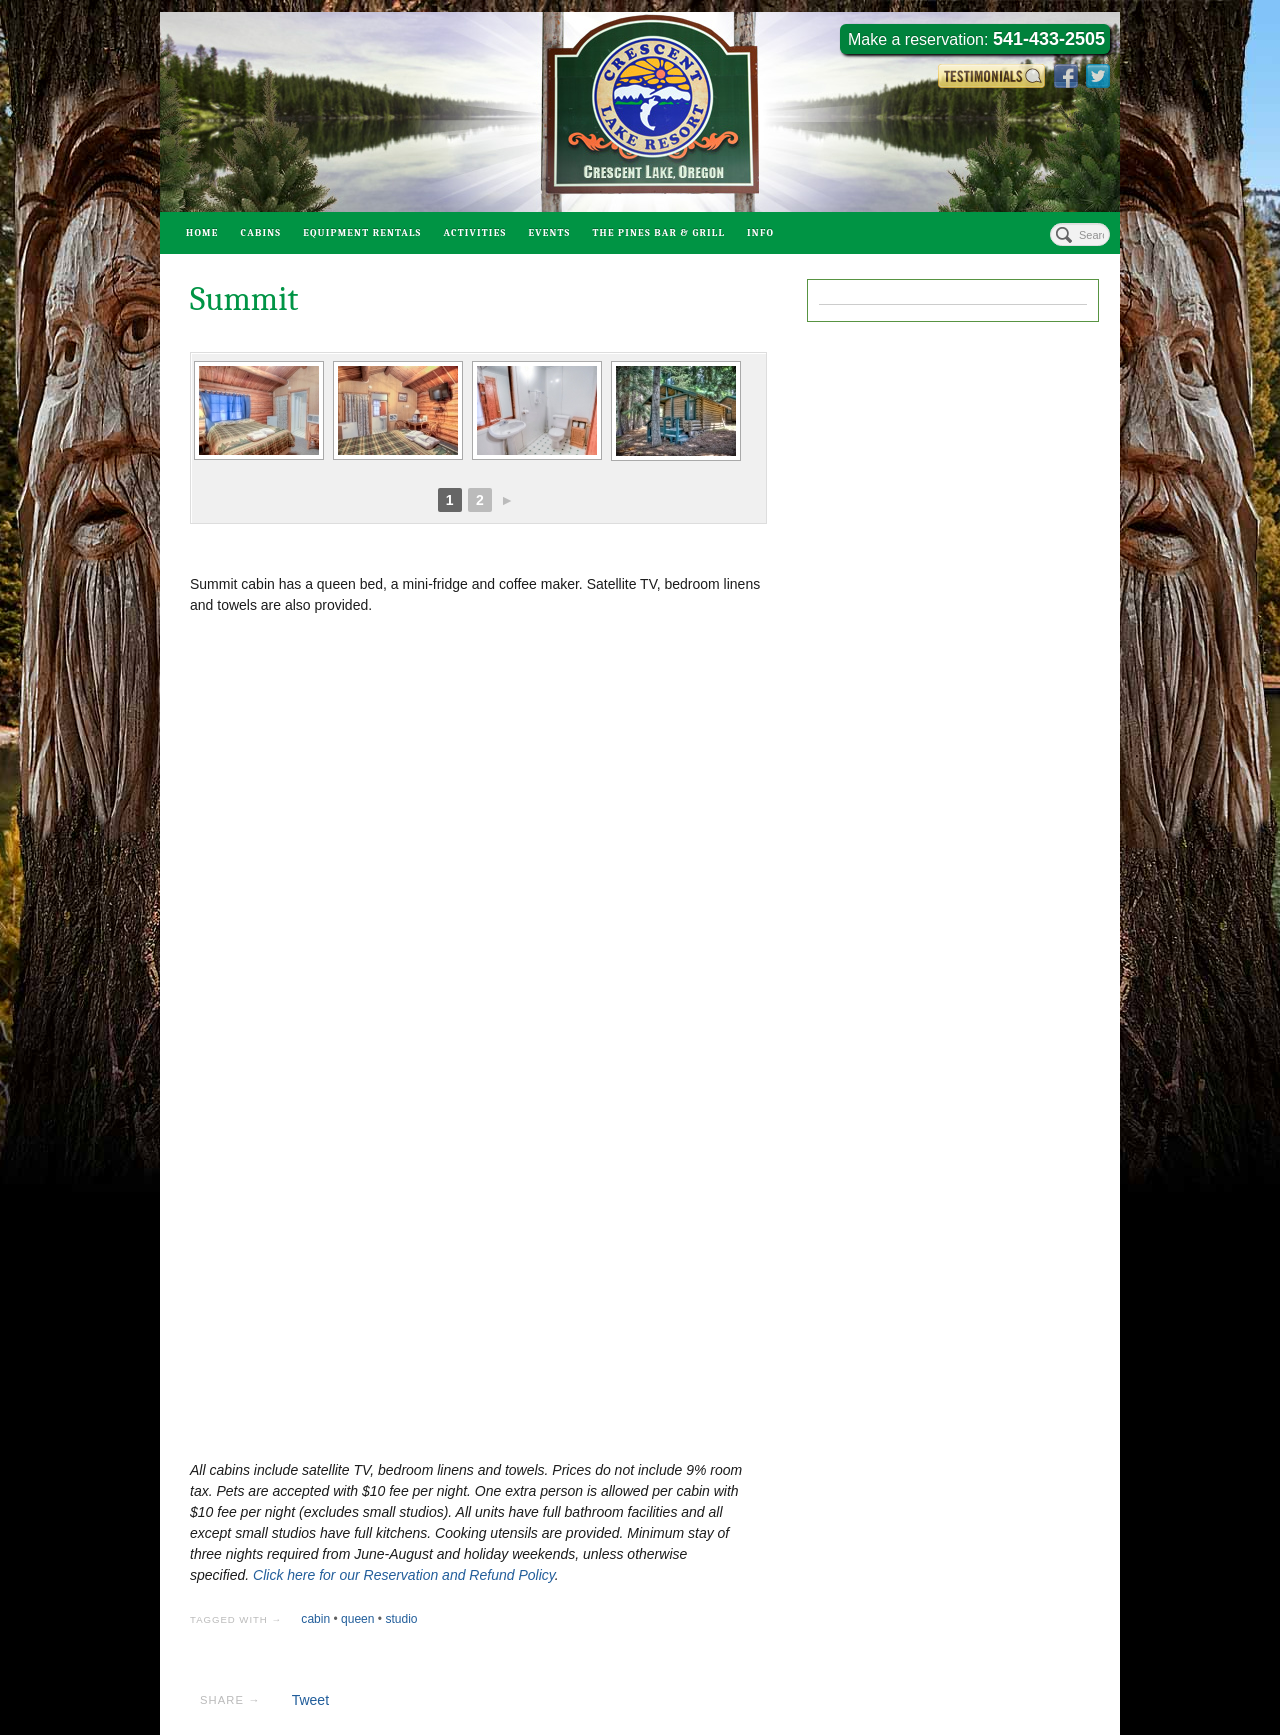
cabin (315, 1619)
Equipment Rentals (362, 233)
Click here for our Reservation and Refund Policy (404, 1575)
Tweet (310, 1700)
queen (357, 1619)
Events (549, 233)
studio (401, 1619)
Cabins (261, 233)
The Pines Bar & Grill (658, 233)
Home (202, 233)
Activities (474, 233)
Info (760, 233)
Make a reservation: (976, 39)
